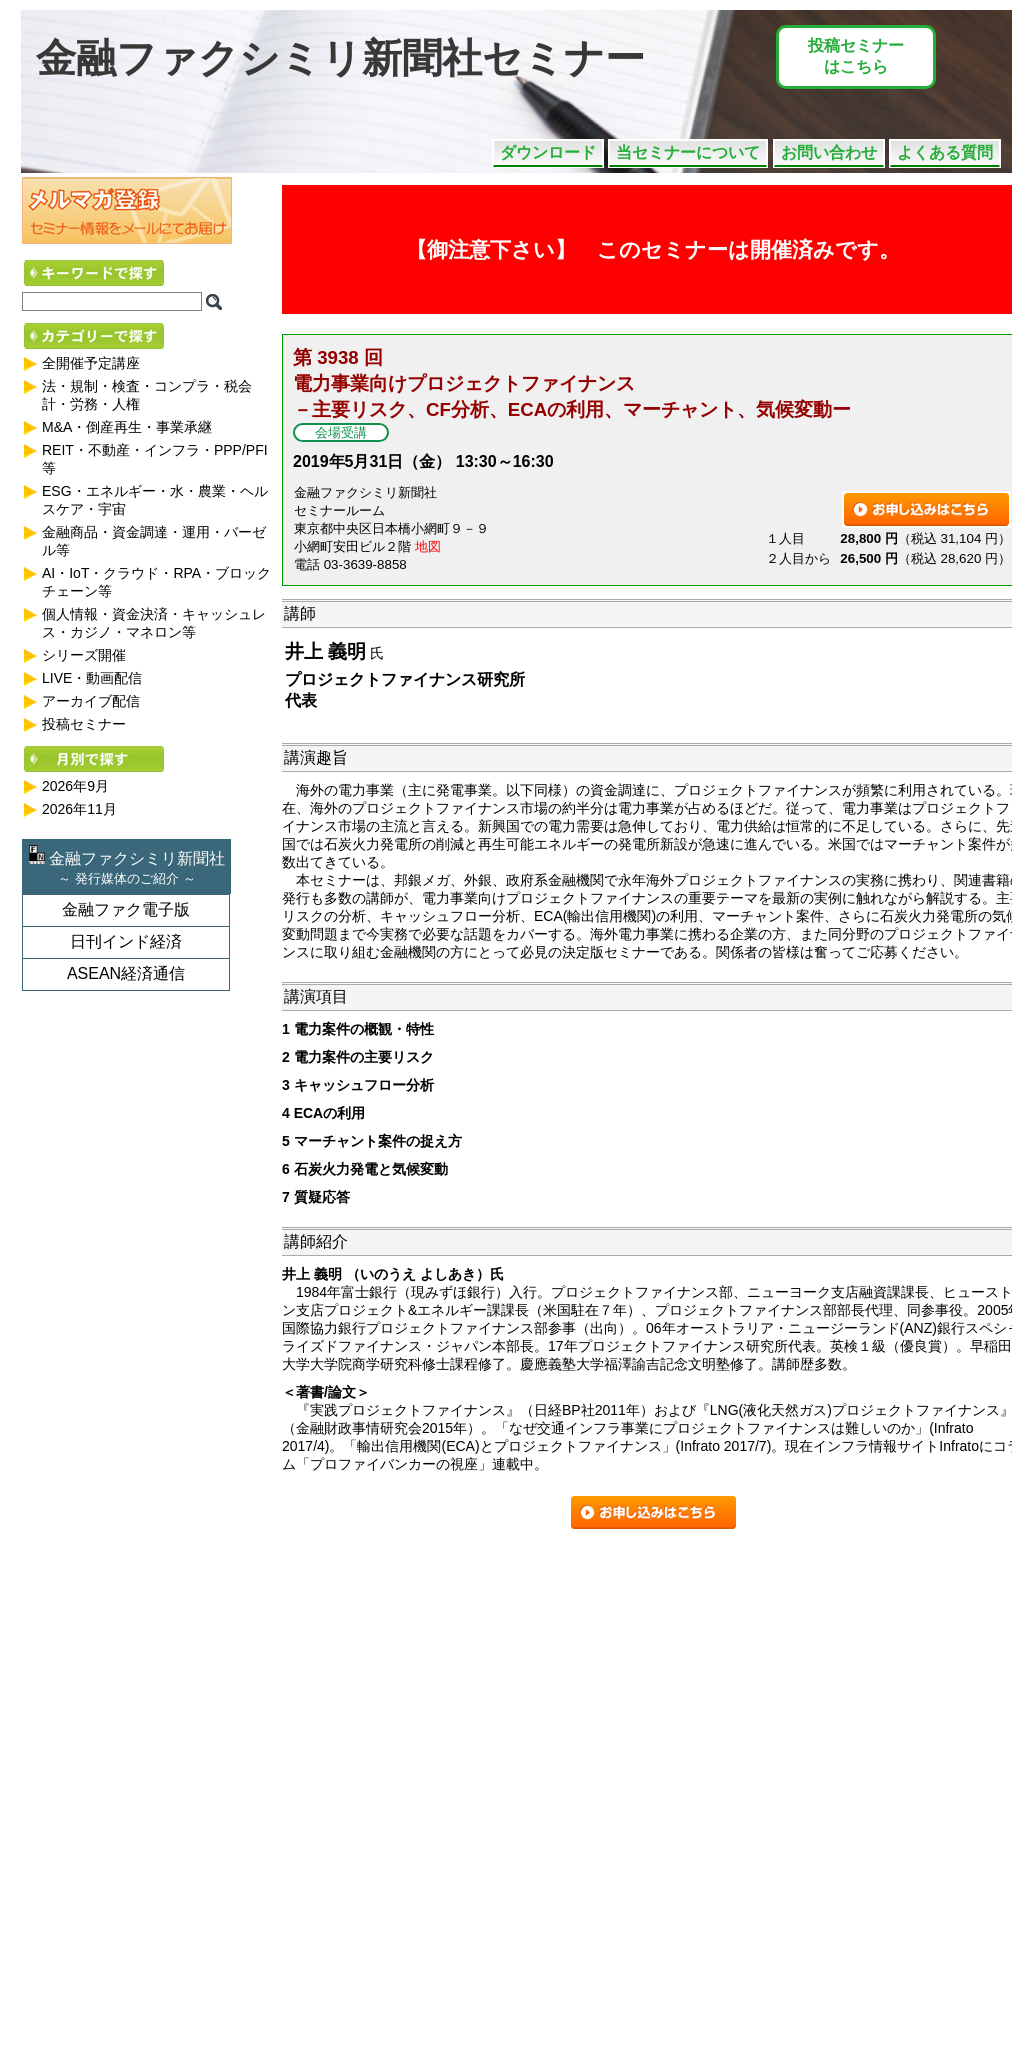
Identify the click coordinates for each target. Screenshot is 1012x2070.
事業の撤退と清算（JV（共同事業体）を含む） (105, 1893)
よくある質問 (945, 152)
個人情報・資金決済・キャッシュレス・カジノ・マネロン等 (154, 623)
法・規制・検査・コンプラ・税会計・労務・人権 (147, 395)
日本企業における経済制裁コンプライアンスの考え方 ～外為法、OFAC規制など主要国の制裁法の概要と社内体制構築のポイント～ (257, 1688)
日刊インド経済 (126, 941)
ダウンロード (548, 152)
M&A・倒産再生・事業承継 (127, 427)
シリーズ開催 (84, 655)
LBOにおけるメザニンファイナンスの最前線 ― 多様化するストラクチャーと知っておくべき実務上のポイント (219, 1793)
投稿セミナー (84, 724)
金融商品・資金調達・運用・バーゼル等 (154, 541)
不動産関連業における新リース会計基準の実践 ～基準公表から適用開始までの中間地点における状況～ (206, 1993)
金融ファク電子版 (126, 909)
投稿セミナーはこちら (856, 56)
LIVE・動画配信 (92, 678)
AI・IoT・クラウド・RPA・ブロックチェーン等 (156, 582)
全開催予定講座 (91, 363)
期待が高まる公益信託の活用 (73, 1588)
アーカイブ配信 (91, 701)
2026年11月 (79, 809)
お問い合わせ (829, 152)
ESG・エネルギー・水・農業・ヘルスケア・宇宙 (155, 500)
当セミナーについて (688, 152)
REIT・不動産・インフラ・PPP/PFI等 (155, 459)
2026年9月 (75, 786)
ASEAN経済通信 (126, 973)
